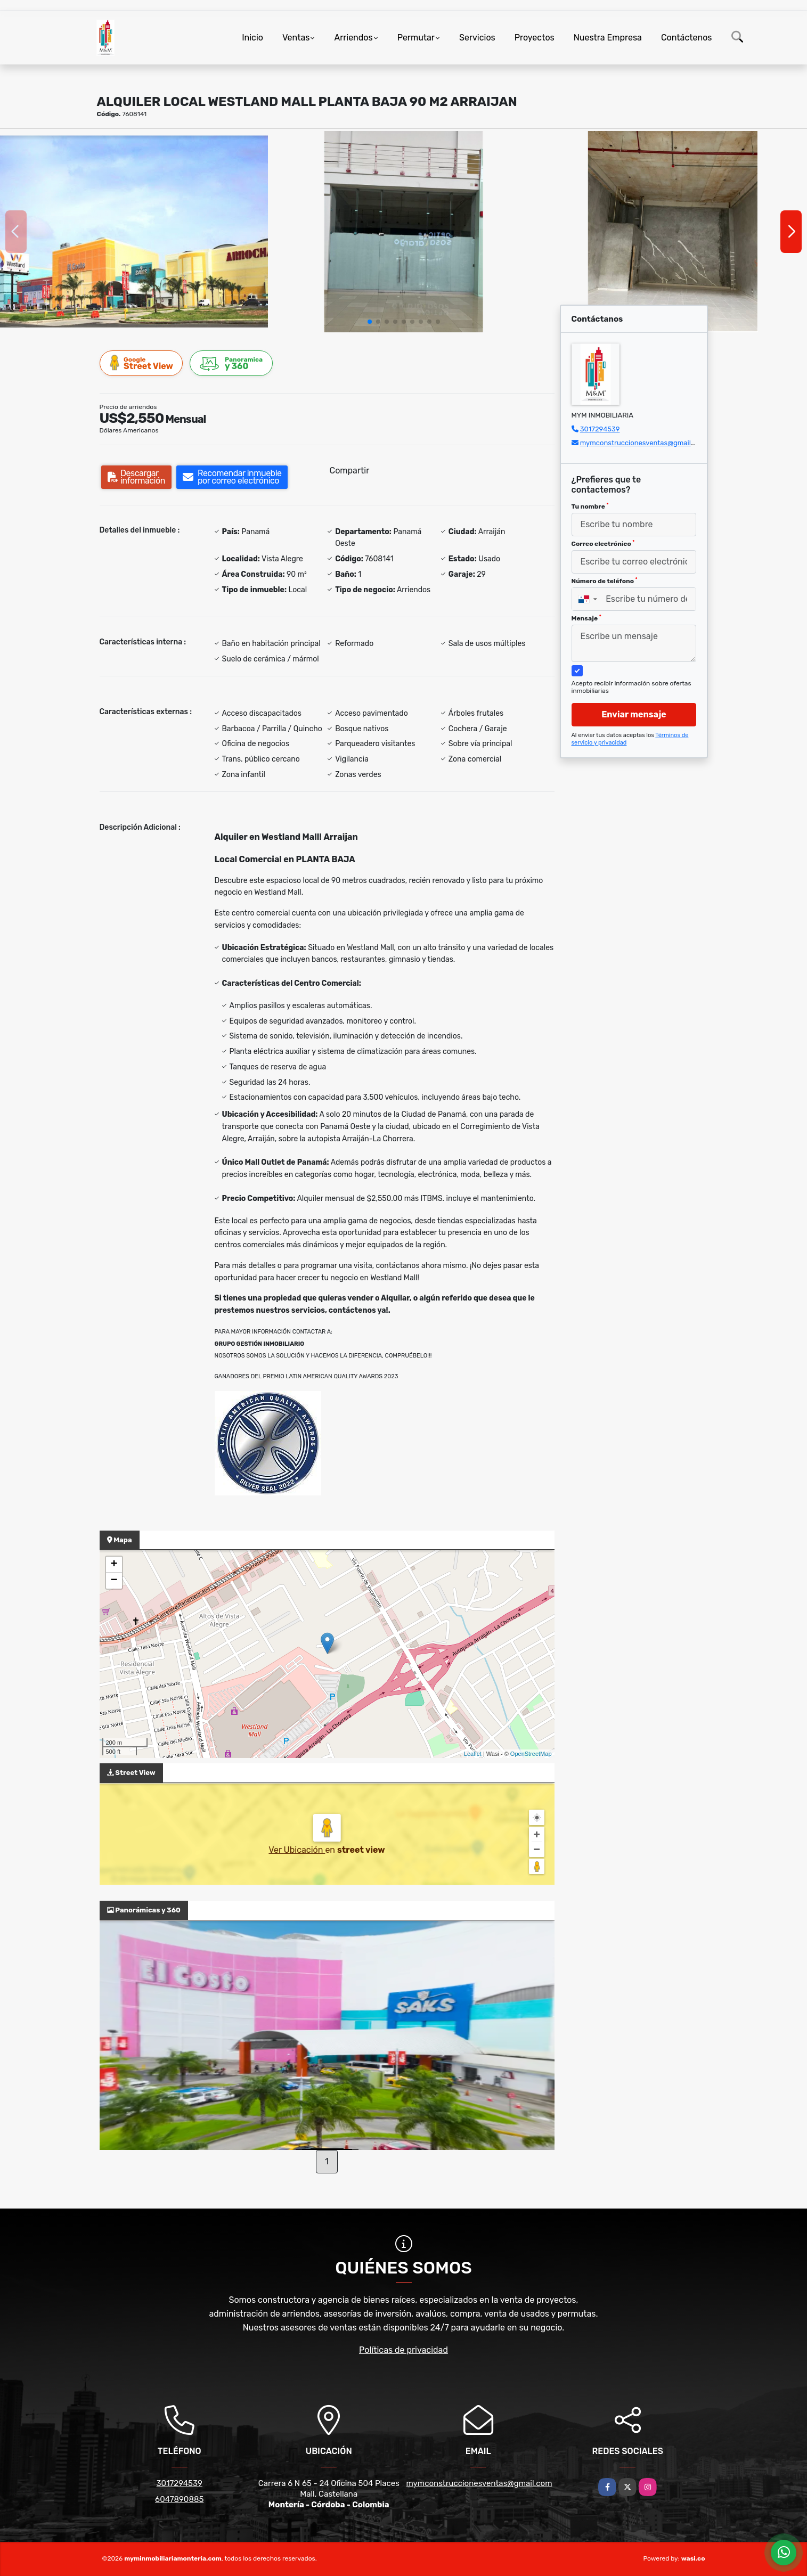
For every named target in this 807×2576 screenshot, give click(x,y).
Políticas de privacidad (403, 2350)
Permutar (416, 37)
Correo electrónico (603, 543)
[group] (134, 231)
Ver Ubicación (296, 1850)
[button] (370, 322)
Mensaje (586, 618)
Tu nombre (590, 506)
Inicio (252, 37)
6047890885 (179, 2499)
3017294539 (600, 429)
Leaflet (473, 1754)
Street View (142, 363)
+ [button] (113, 1565)
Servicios (477, 37)
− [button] (113, 1581)
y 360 (232, 363)
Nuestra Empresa (608, 37)
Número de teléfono (605, 581)
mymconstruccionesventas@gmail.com (643, 443)
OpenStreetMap (531, 1754)
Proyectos (535, 37)
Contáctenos (686, 37)
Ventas (295, 37)
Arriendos (353, 37)
